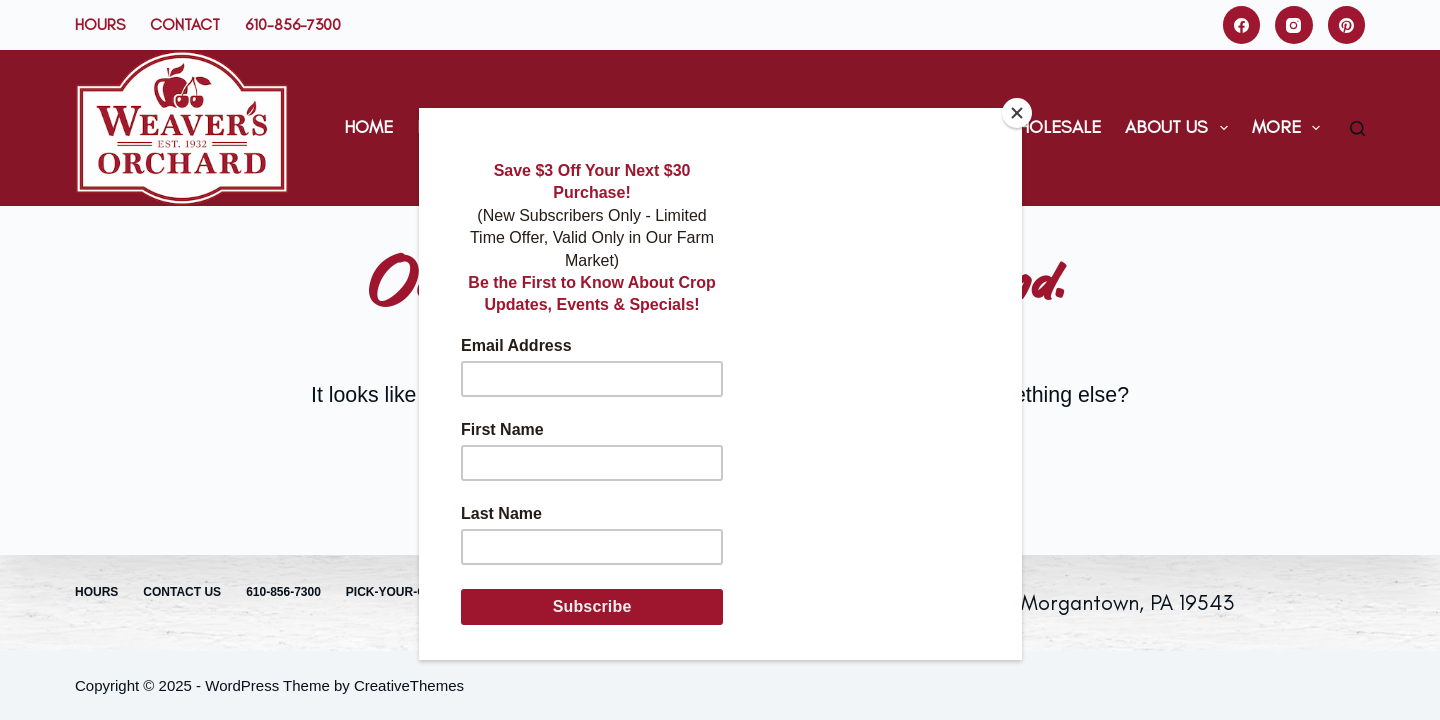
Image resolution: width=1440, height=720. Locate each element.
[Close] (1017, 113)
